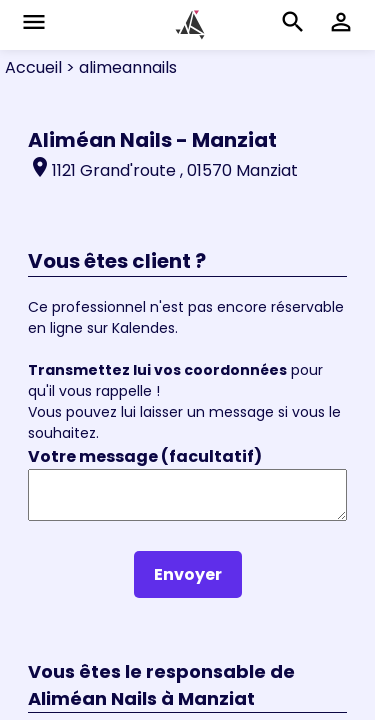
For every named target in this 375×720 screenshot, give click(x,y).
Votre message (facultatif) (145, 456)
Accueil (33, 67)
